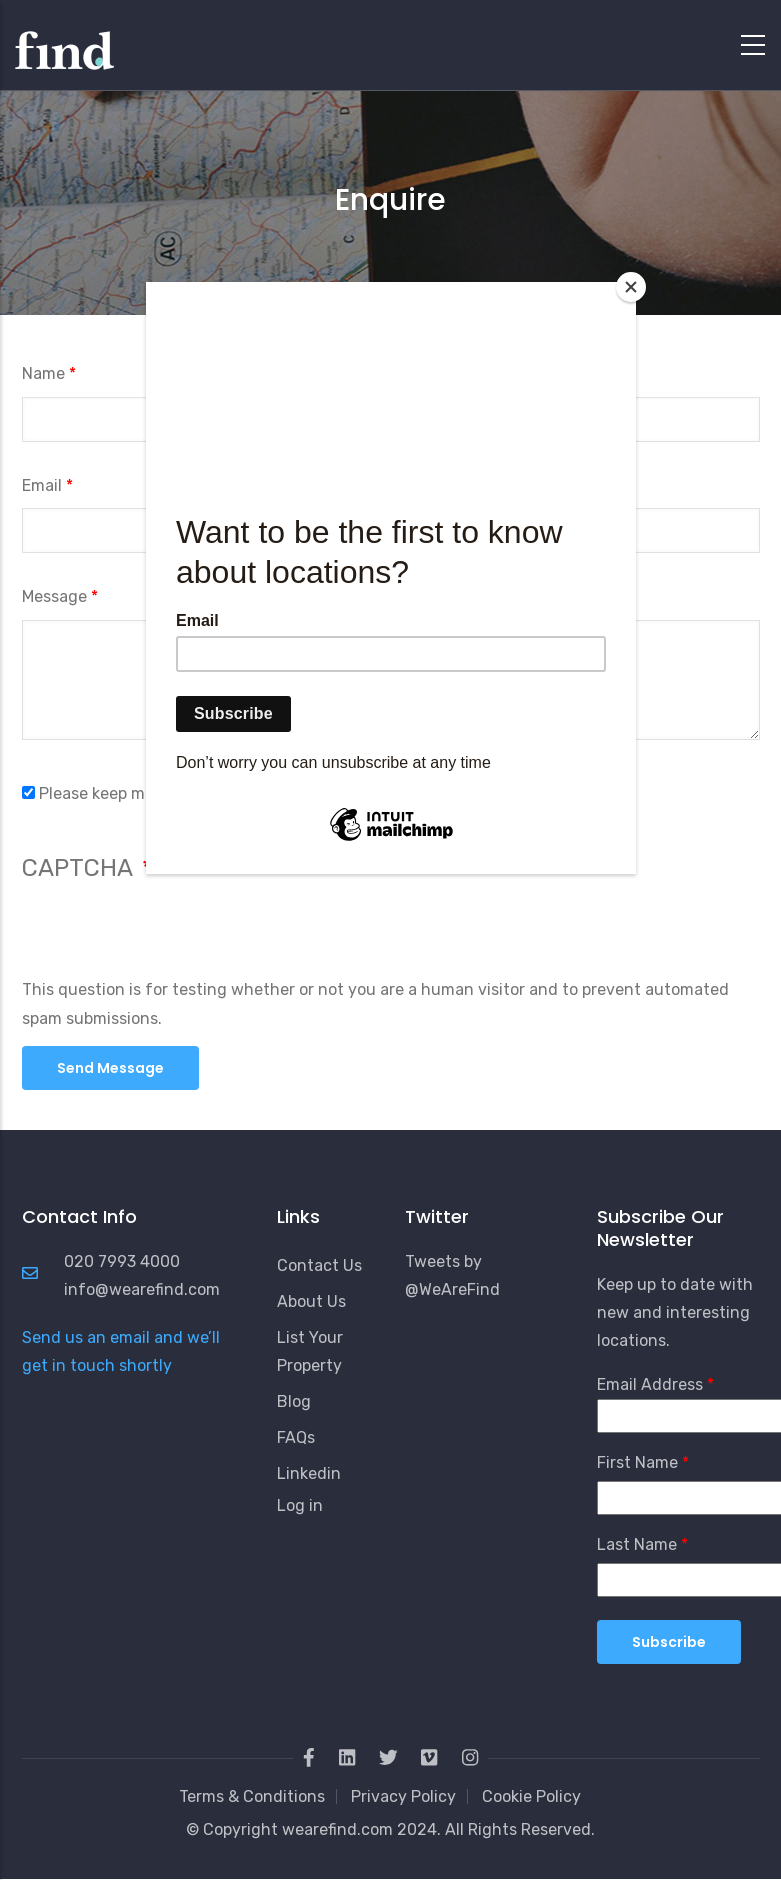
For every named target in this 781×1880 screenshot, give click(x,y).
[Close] (631, 287)
